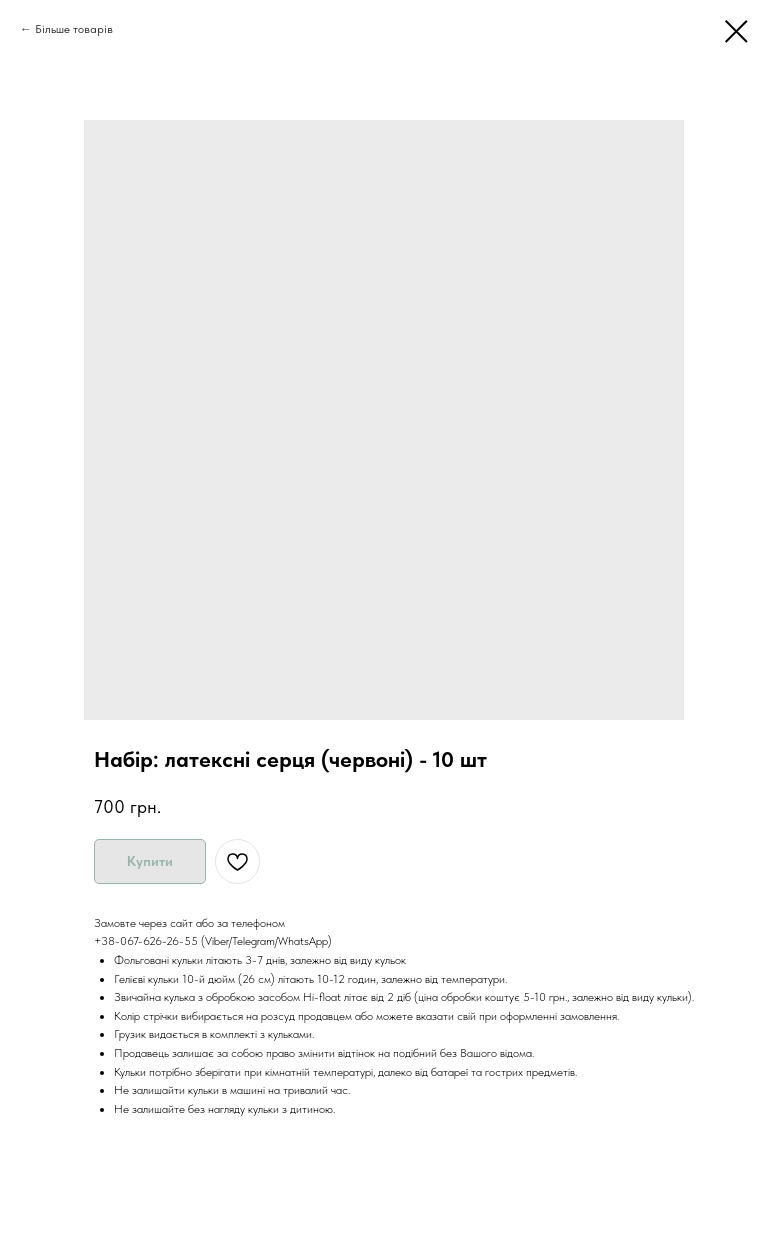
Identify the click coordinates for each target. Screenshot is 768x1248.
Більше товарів (74, 29)
